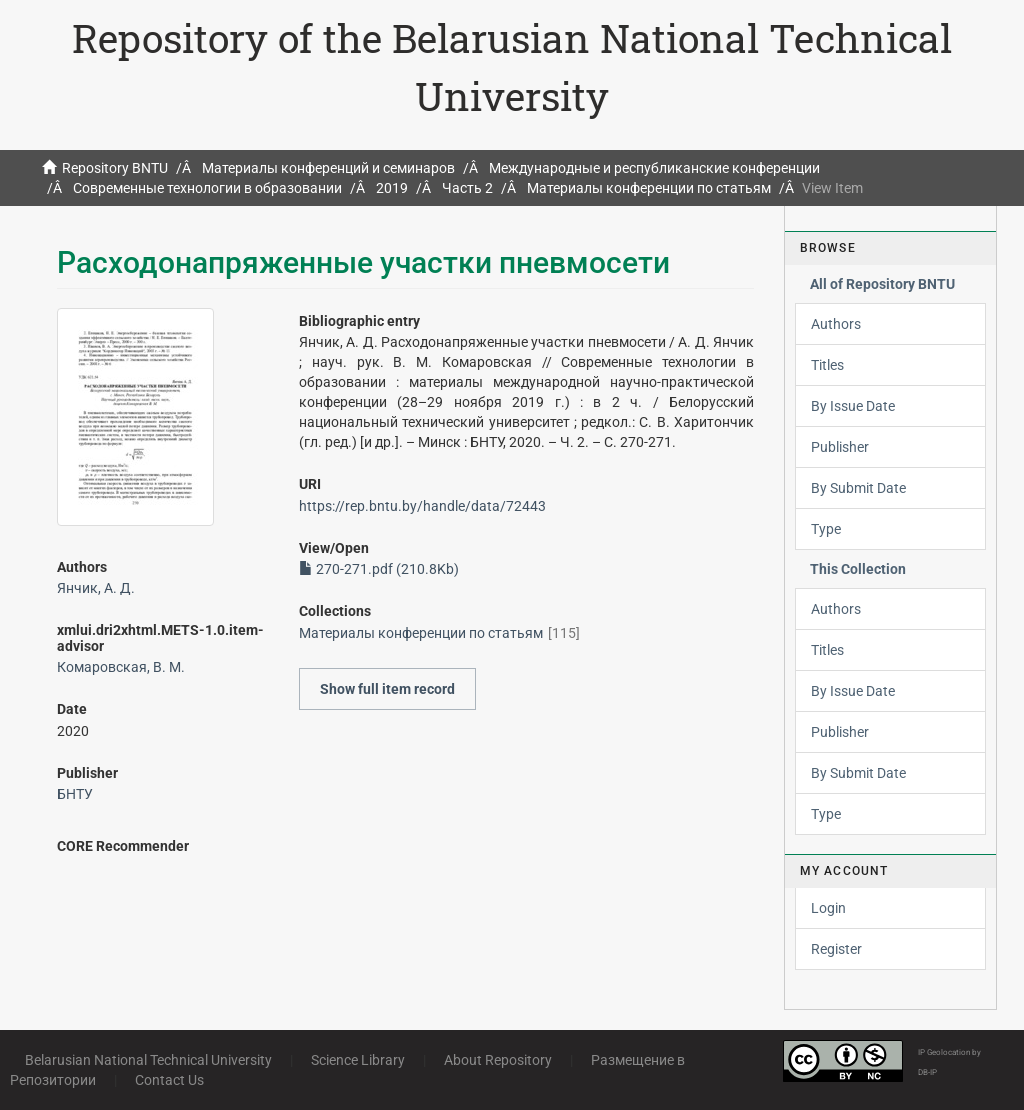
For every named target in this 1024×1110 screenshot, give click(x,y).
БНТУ (75, 794)
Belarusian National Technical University (148, 1060)
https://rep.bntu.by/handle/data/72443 (422, 506)
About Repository (498, 1060)
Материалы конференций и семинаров (328, 168)
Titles (827, 365)
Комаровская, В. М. (121, 667)
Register (836, 949)
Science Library (358, 1060)
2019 (392, 188)
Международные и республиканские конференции (654, 168)
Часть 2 (467, 188)
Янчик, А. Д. (96, 588)
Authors (836, 324)
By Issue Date (853, 406)
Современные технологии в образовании (207, 188)
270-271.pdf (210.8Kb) (379, 569)
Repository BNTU (115, 168)
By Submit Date (858, 488)
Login (828, 908)
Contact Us (169, 1080)
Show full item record (387, 689)
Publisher (840, 447)
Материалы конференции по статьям (649, 188)
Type (826, 529)
